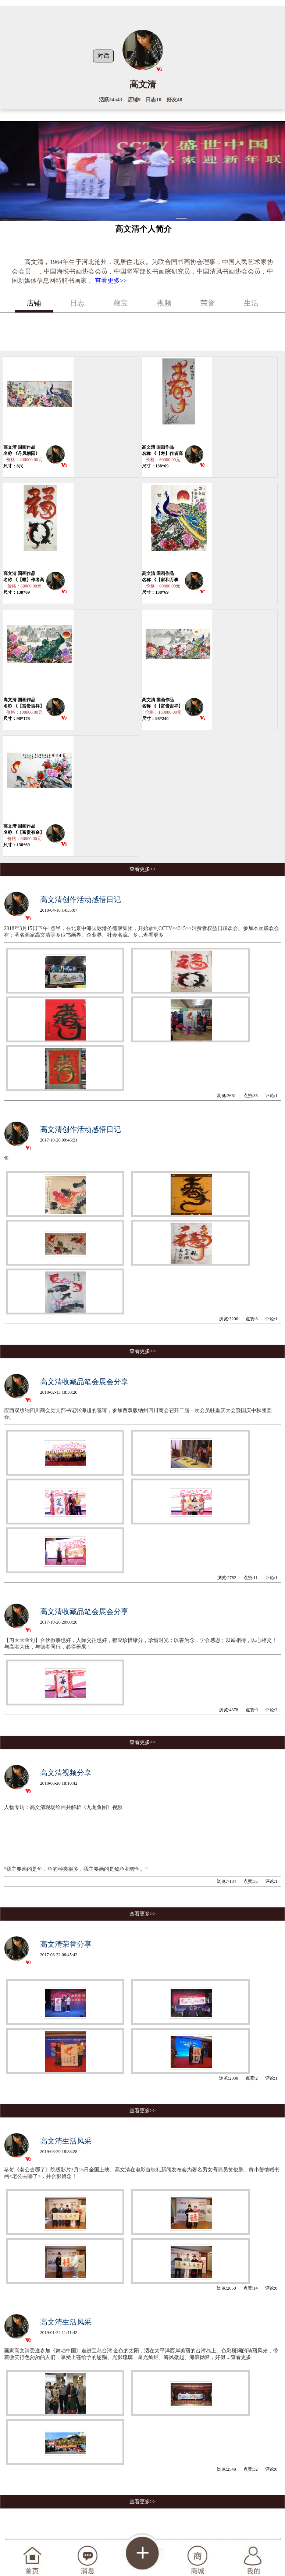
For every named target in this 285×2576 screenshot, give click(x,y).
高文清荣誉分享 (66, 1944)
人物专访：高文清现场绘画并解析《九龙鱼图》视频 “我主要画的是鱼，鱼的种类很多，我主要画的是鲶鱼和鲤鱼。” (97, 1838)
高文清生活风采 (66, 2141)
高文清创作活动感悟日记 (80, 900)
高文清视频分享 (66, 1773)
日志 (77, 303)
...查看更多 (151, 935)
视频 (164, 303)
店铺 (33, 303)
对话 (103, 56)
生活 (251, 303)
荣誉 (207, 303)
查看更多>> (111, 280)
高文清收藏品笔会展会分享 (84, 1382)
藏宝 (120, 303)
